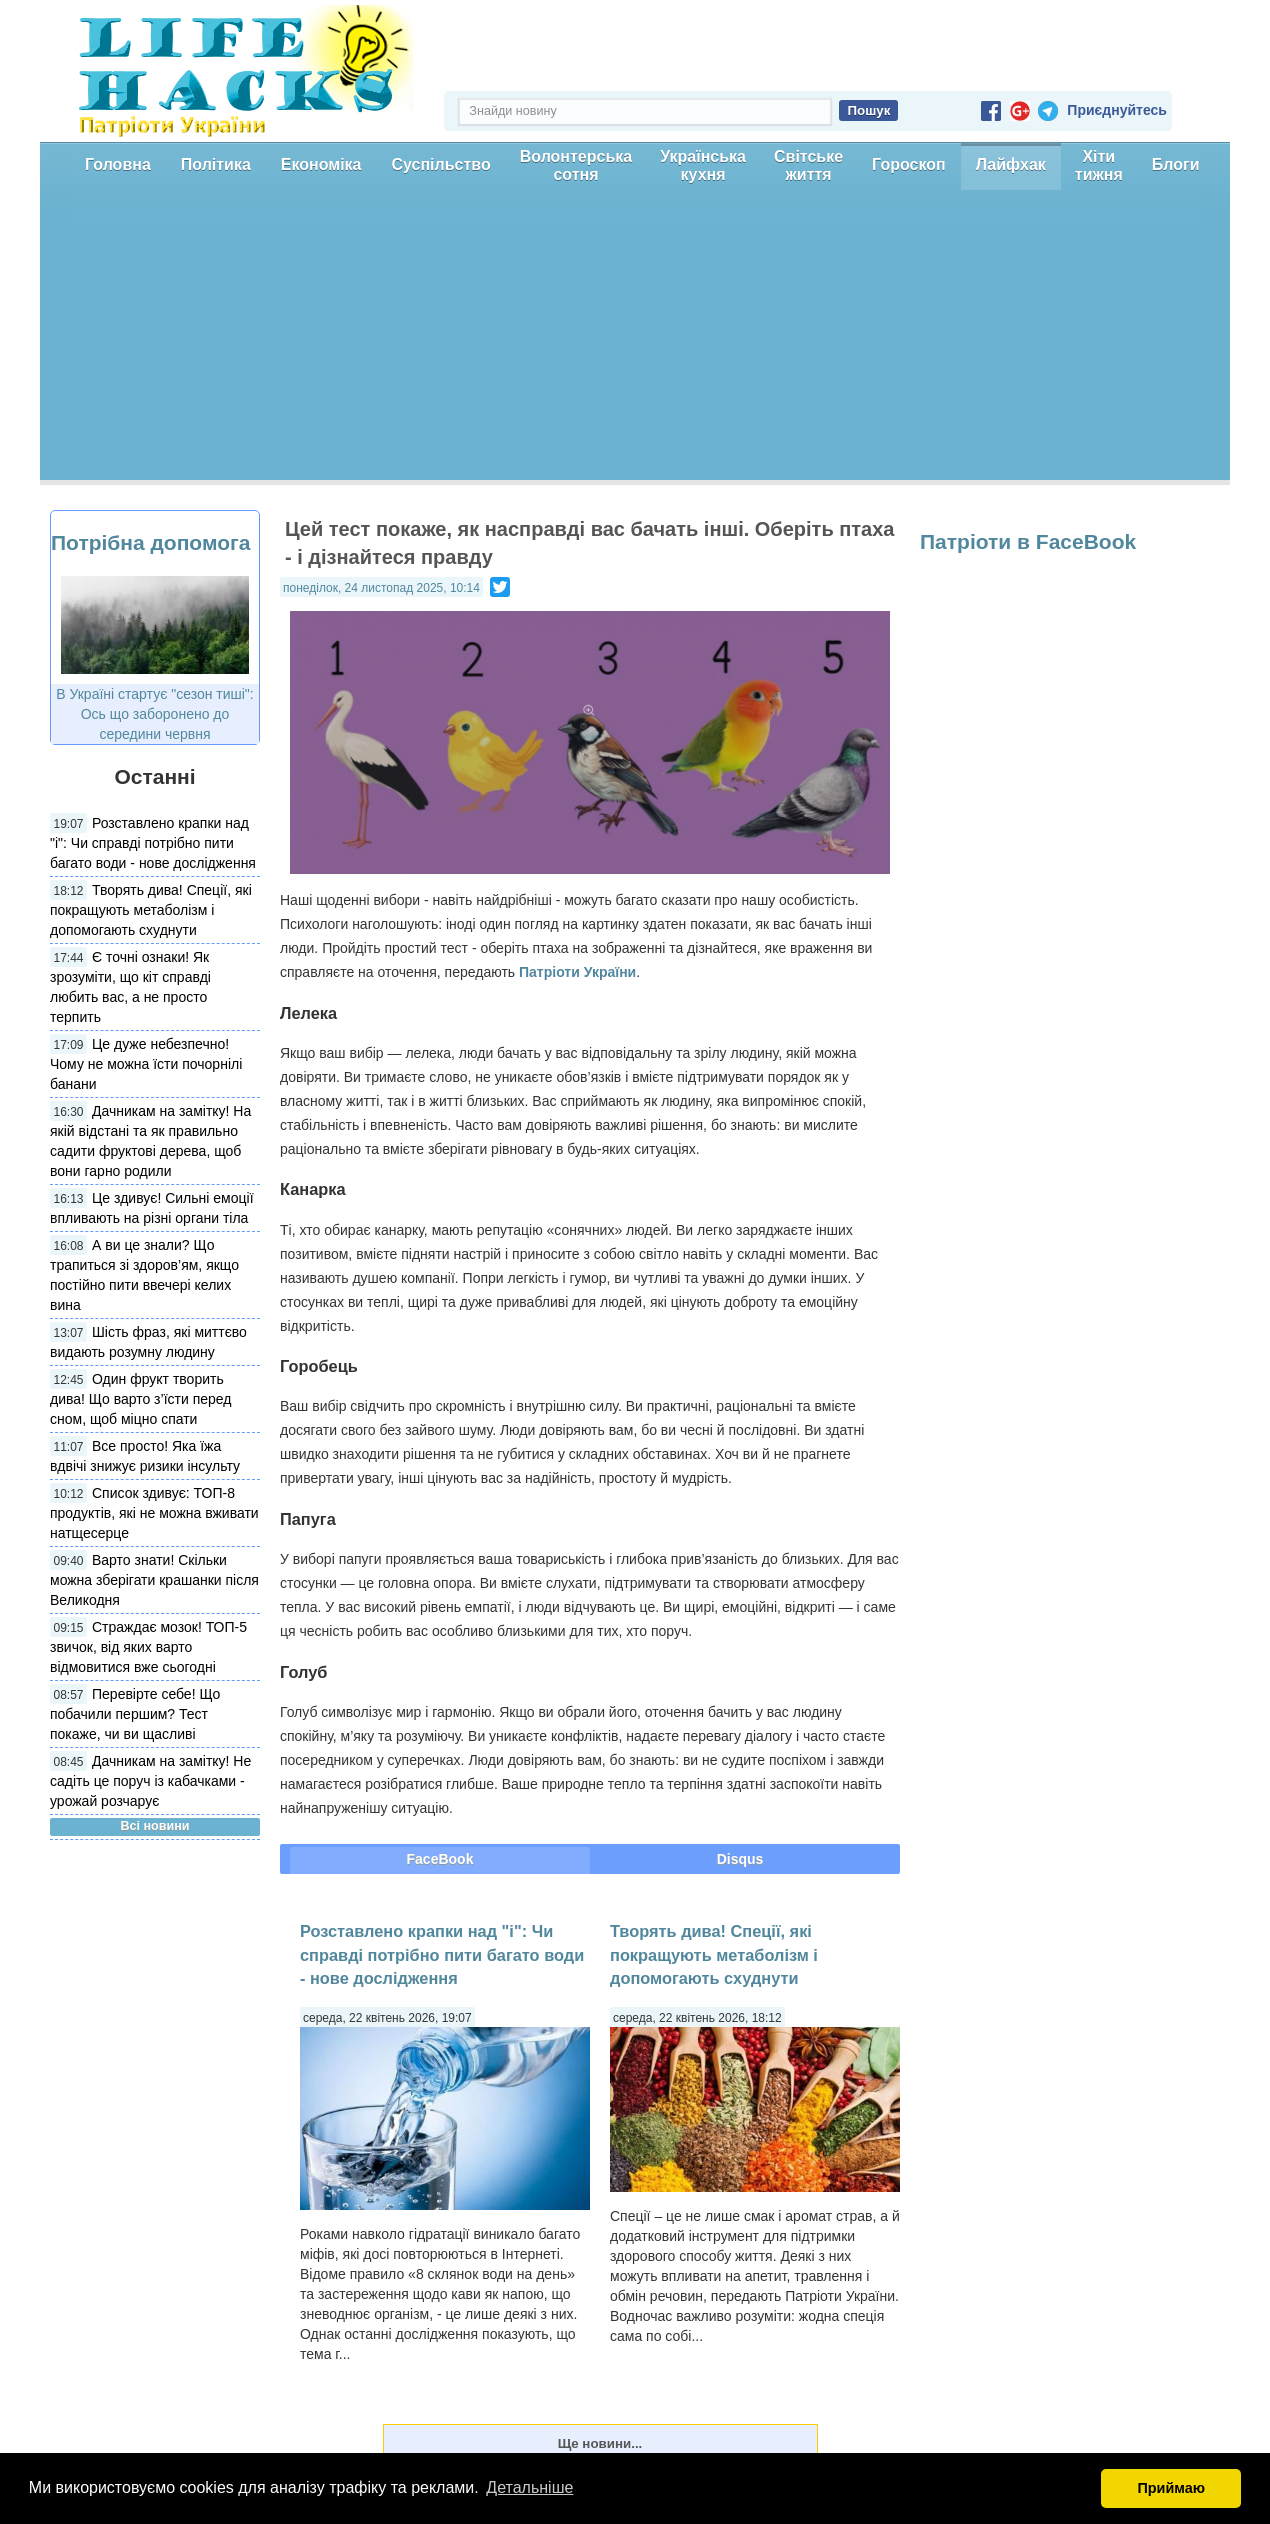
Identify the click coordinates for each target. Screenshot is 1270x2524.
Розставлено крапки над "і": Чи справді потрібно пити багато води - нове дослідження (153, 843)
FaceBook (440, 1859)
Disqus (740, 1859)
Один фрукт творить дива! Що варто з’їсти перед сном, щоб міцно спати (140, 1399)
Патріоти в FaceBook (1028, 541)
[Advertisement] (635, 340)
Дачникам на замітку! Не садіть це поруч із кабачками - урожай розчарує (150, 1781)
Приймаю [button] (1171, 2488)
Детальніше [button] (529, 2487)
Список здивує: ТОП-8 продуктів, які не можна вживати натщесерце (154, 1513)
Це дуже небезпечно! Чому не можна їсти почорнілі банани (146, 1064)
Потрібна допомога (150, 542)
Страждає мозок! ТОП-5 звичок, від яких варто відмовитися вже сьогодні (148, 1647)
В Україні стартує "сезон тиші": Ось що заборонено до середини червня (154, 714)
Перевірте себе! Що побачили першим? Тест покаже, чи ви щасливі (135, 1714)
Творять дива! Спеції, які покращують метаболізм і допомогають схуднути (151, 910)
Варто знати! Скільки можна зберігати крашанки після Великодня (154, 1580)
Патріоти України (577, 972)
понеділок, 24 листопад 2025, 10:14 (381, 588)
